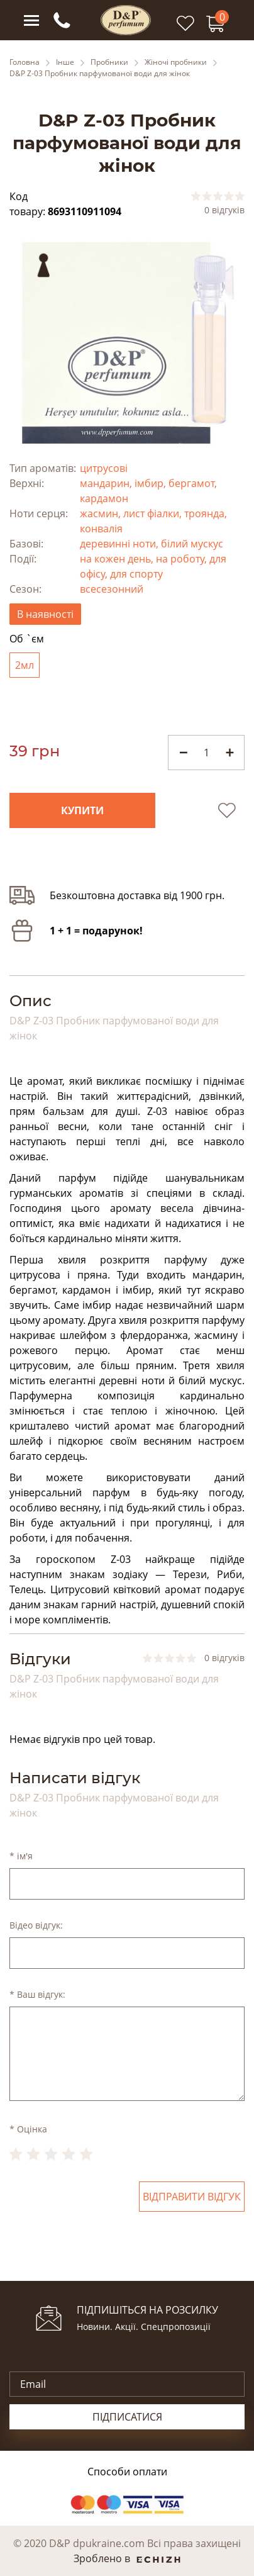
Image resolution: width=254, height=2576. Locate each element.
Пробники (109, 62)
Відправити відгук (192, 2197)
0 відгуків (224, 210)
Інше (65, 62)
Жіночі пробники (176, 62)
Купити (82, 810)
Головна (24, 62)
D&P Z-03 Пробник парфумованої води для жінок (99, 74)
